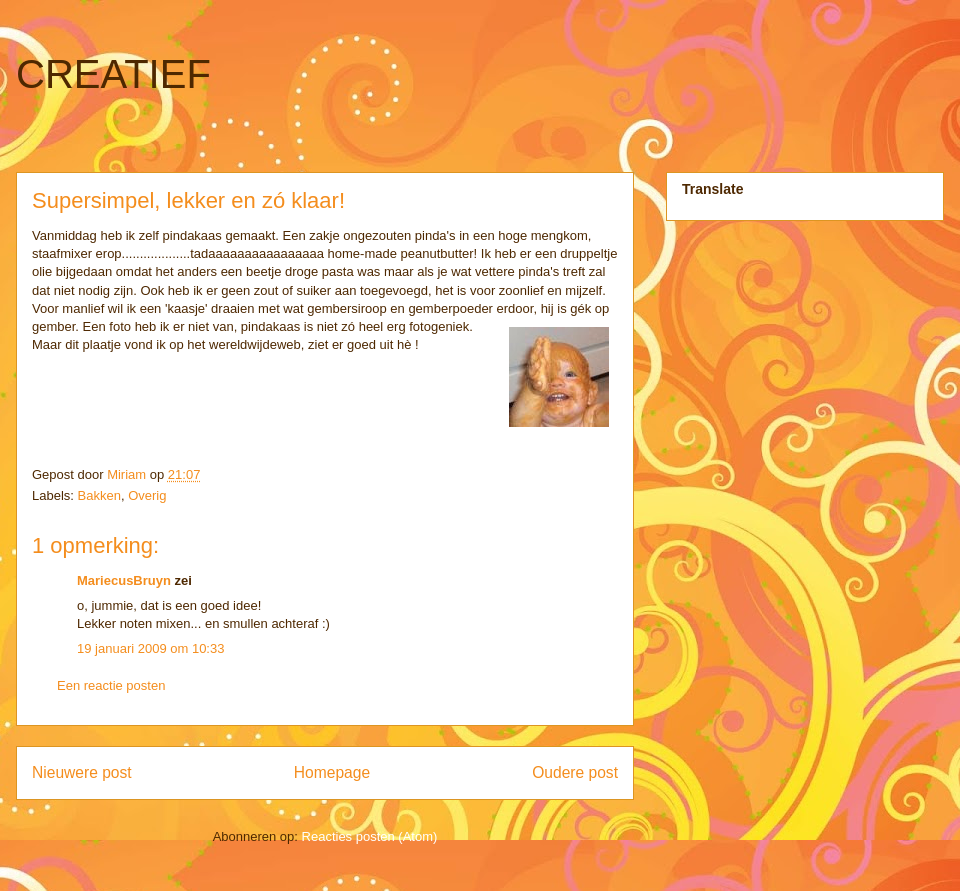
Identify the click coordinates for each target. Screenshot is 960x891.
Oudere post (575, 772)
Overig (147, 495)
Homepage (332, 772)
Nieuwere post (82, 772)
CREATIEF (113, 74)
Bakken (99, 495)
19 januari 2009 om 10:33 (150, 648)
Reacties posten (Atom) (370, 836)
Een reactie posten (111, 685)
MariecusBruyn (124, 580)
